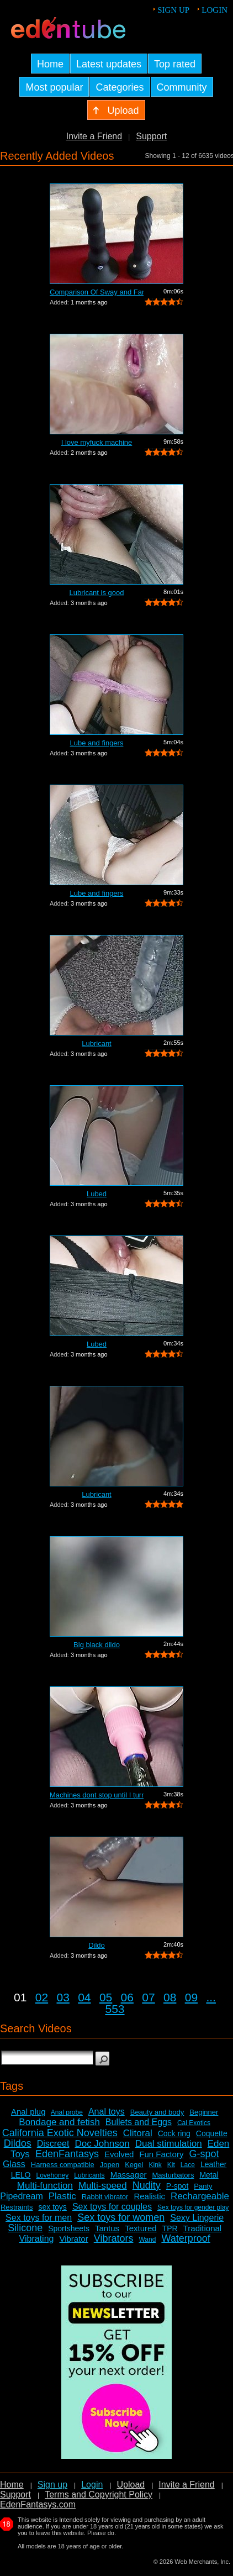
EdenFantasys (67, 2153)
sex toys (53, 2206)
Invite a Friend (94, 136)
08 (169, 1997)
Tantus (107, 2228)
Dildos (17, 2143)
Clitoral (137, 2133)
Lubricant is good (96, 592)
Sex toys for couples (112, 2206)
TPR (170, 2228)
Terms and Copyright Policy (98, 2494)
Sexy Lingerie (197, 2217)
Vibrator (73, 2238)
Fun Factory (161, 2154)
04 (84, 1997)
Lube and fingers (97, 743)
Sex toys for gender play (193, 2207)
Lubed (97, 1194)
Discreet (53, 2143)
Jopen (109, 2164)
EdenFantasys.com (38, 2504)
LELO (21, 2174)
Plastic (62, 2196)
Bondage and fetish (59, 2122)
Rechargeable (200, 2196)
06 (127, 1997)
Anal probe (67, 2112)
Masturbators (173, 2175)
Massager (128, 2174)
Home (12, 2484)
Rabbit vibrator (105, 2197)
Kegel (134, 2164)
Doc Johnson (102, 2143)
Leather (213, 2164)
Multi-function (45, 2185)
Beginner (203, 2112)
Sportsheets (68, 2228)
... (211, 1997)
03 (62, 1997)
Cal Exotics (193, 2123)
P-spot (177, 2185)
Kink (155, 2165)
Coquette (211, 2133)
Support (151, 136)
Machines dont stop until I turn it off (97, 1795)
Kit (171, 2165)
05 (105, 1997)
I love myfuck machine (97, 442)
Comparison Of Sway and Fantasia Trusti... (97, 292)
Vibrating (36, 2238)
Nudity (147, 2185)
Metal (208, 2174)
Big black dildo (96, 1645)
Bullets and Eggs (138, 2122)
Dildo (96, 1945)
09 (191, 1997)
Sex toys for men (39, 2217)
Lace (188, 2165)
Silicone (25, 2227)
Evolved (119, 2154)
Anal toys (106, 2111)
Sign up (173, 10)
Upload (130, 2484)
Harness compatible (62, 2164)
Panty (203, 2186)
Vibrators (114, 2238)
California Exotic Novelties (60, 2132)
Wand (147, 2239)
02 (41, 1997)
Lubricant (96, 1043)
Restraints (17, 2207)
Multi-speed (102, 2185)
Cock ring (174, 2133)
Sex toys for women (121, 2217)
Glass (14, 2164)
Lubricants (89, 2175)
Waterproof (185, 2238)
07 (148, 1997)
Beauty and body (157, 2112)
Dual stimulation (168, 2143)
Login (214, 10)
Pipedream (21, 2196)
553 (114, 2008)
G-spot (204, 2153)
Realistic (149, 2196)
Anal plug (28, 2111)
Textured (141, 2228)
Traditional (202, 2228)
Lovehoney (52, 2175)
